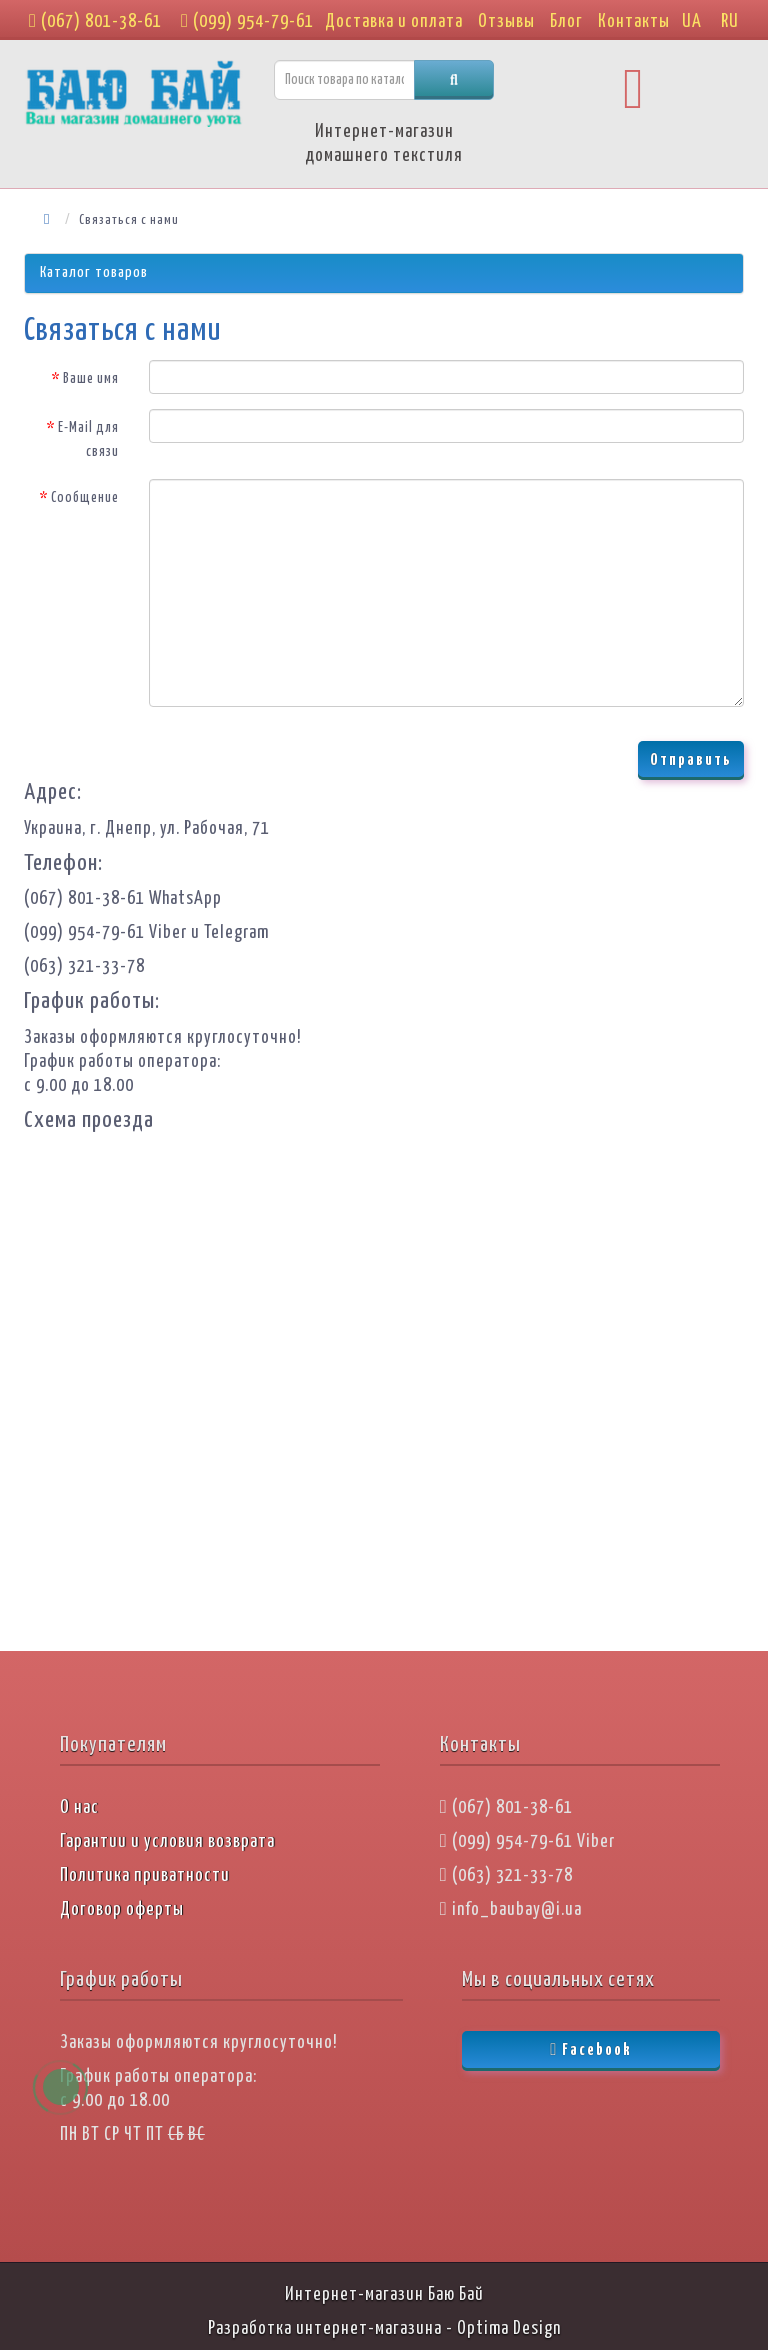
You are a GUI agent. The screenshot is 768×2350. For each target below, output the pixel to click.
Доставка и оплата (394, 22)
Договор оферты (122, 1910)
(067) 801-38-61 (95, 22)
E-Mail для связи (88, 440)
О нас (79, 1808)
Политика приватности (145, 1876)
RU (730, 22)
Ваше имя (91, 379)
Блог (566, 22)
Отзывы (506, 22)
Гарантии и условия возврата (167, 1842)
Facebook (591, 2049)
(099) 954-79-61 (247, 22)
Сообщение (85, 498)
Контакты (634, 22)
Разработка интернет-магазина (325, 2329)
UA (692, 22)
